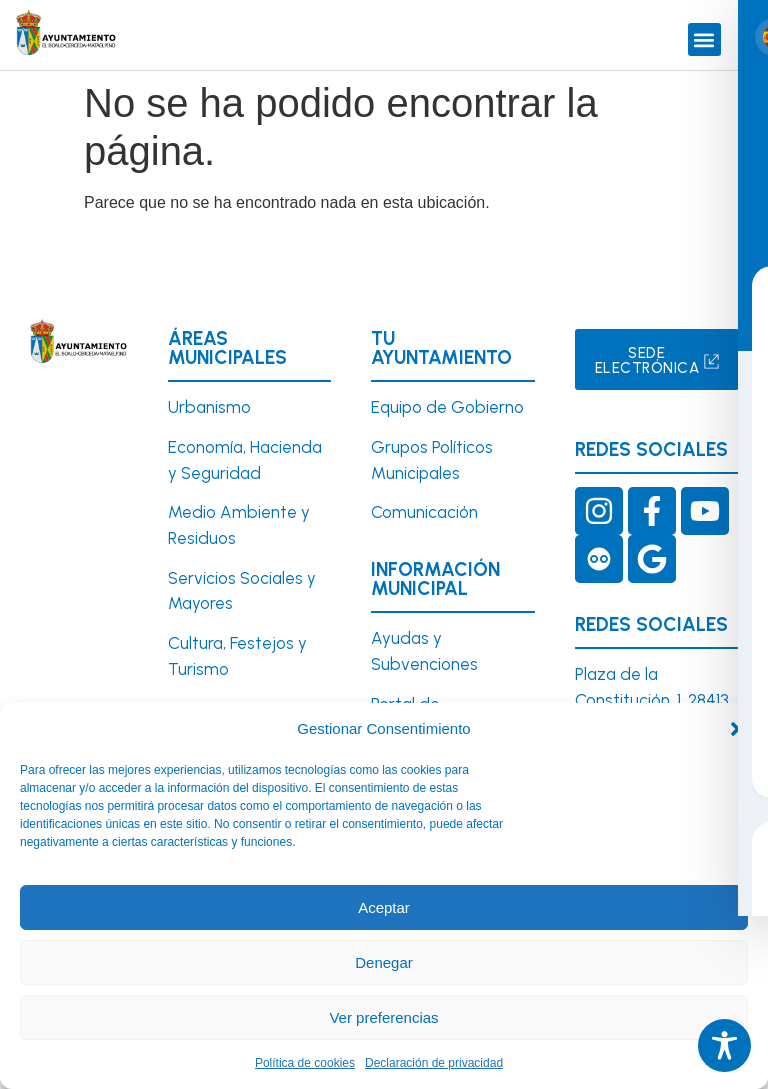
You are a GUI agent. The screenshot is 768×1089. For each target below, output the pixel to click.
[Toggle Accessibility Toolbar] (724, 1045)
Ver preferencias (383, 1017)
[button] (738, 729)
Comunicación (424, 512)
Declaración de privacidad (434, 1063)
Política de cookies (305, 1063)
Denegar (384, 962)
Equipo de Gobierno (447, 407)
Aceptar (384, 907)
